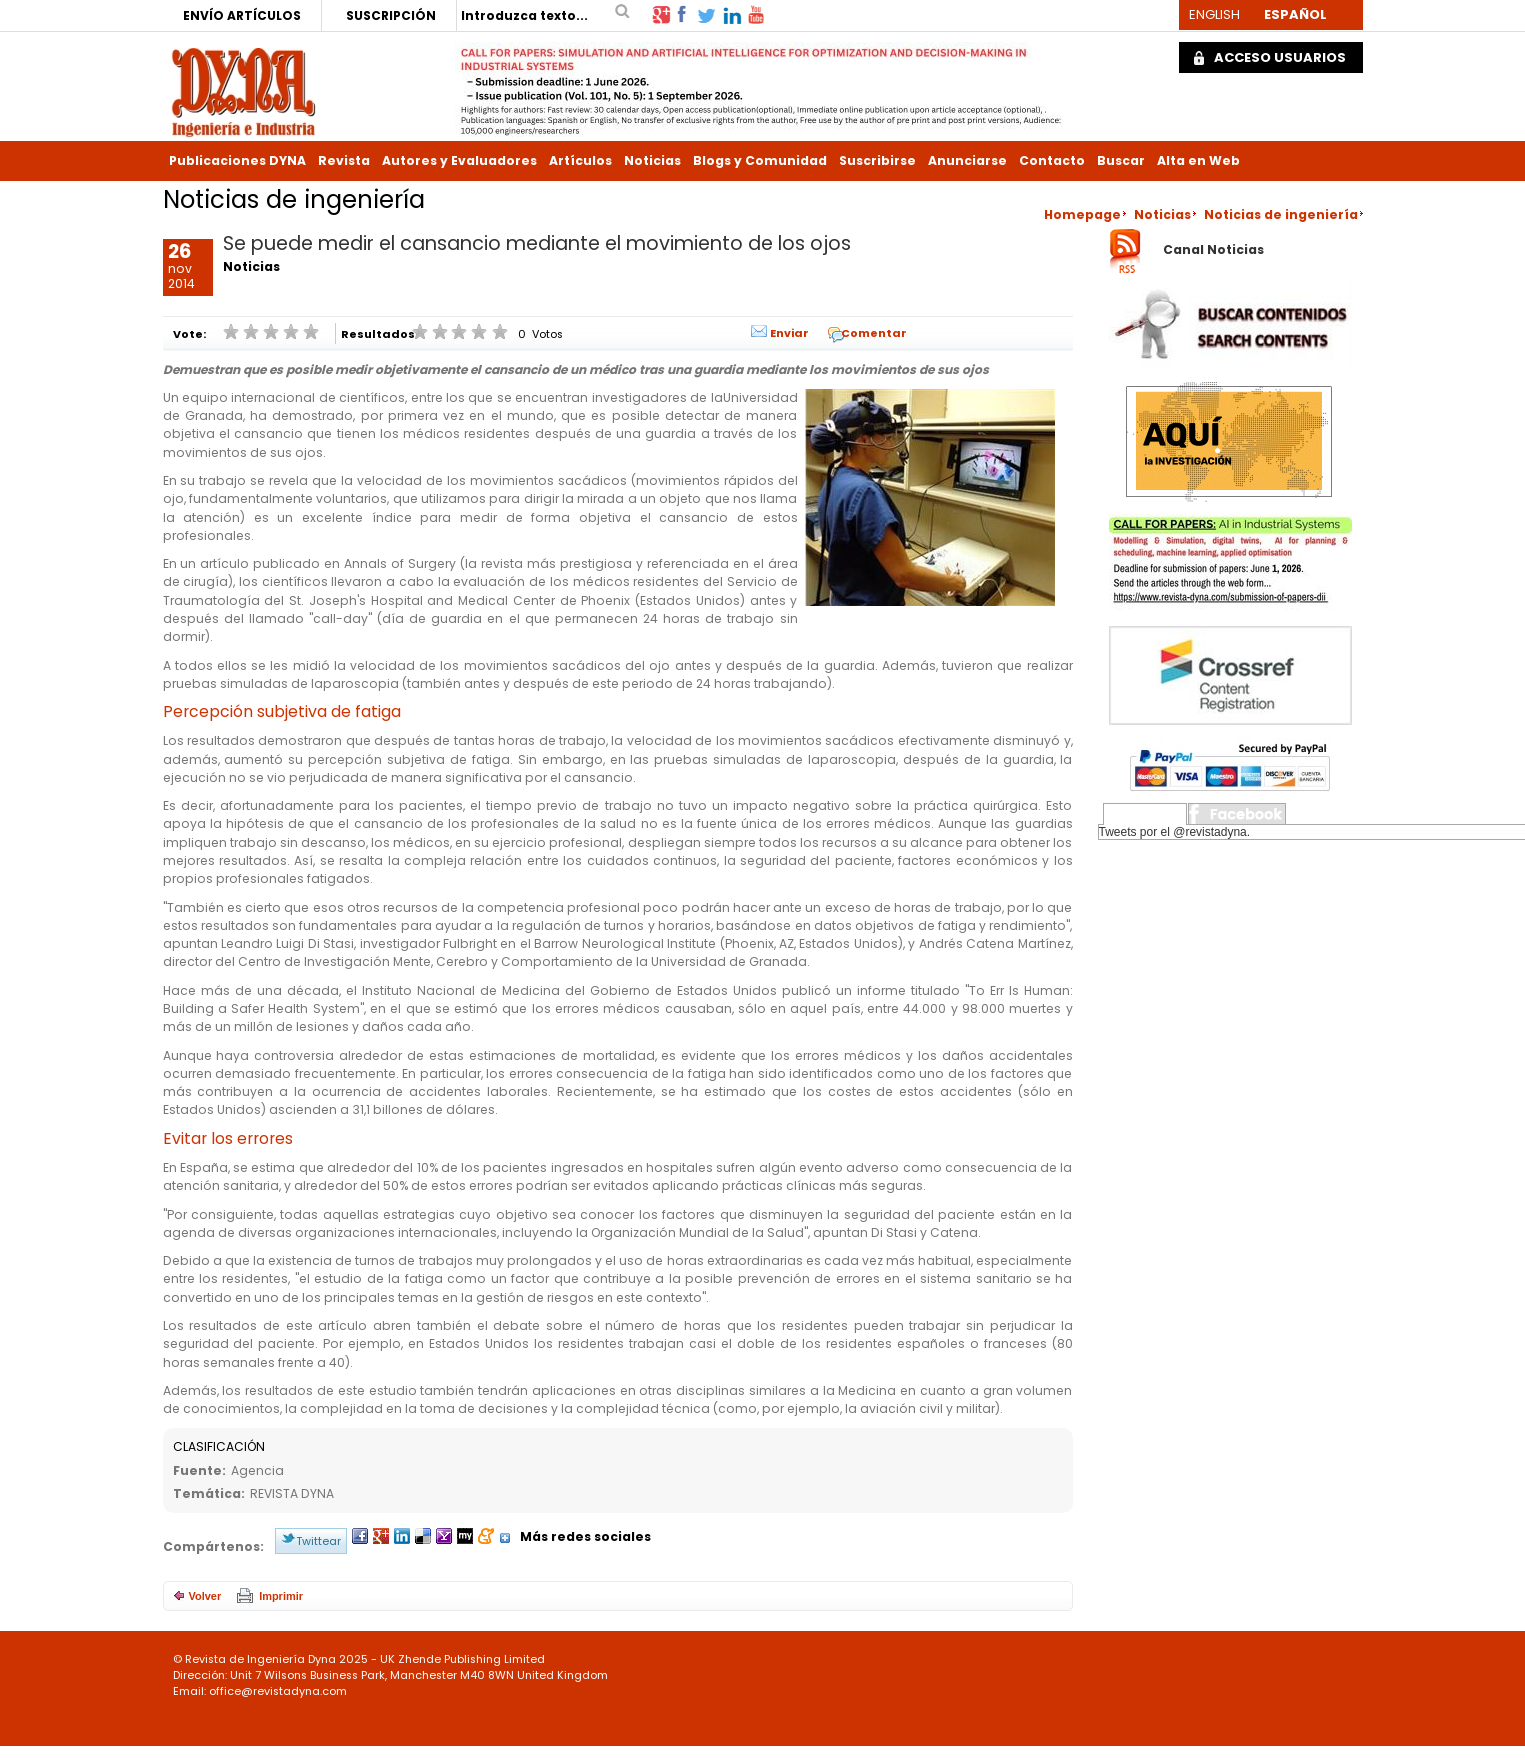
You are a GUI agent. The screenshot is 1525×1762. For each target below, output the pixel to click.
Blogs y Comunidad (760, 160)
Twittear (318, 1541)
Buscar (1121, 160)
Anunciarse (967, 160)
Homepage (1082, 214)
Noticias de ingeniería (1281, 214)
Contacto (1052, 160)
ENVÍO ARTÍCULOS (242, 15)
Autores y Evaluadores (459, 160)
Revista (344, 160)
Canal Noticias (1213, 250)
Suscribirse (877, 160)
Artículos (580, 160)
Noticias (652, 160)
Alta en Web (1198, 160)
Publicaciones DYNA (237, 160)
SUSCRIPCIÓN (391, 15)
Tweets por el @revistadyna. (1175, 832)
